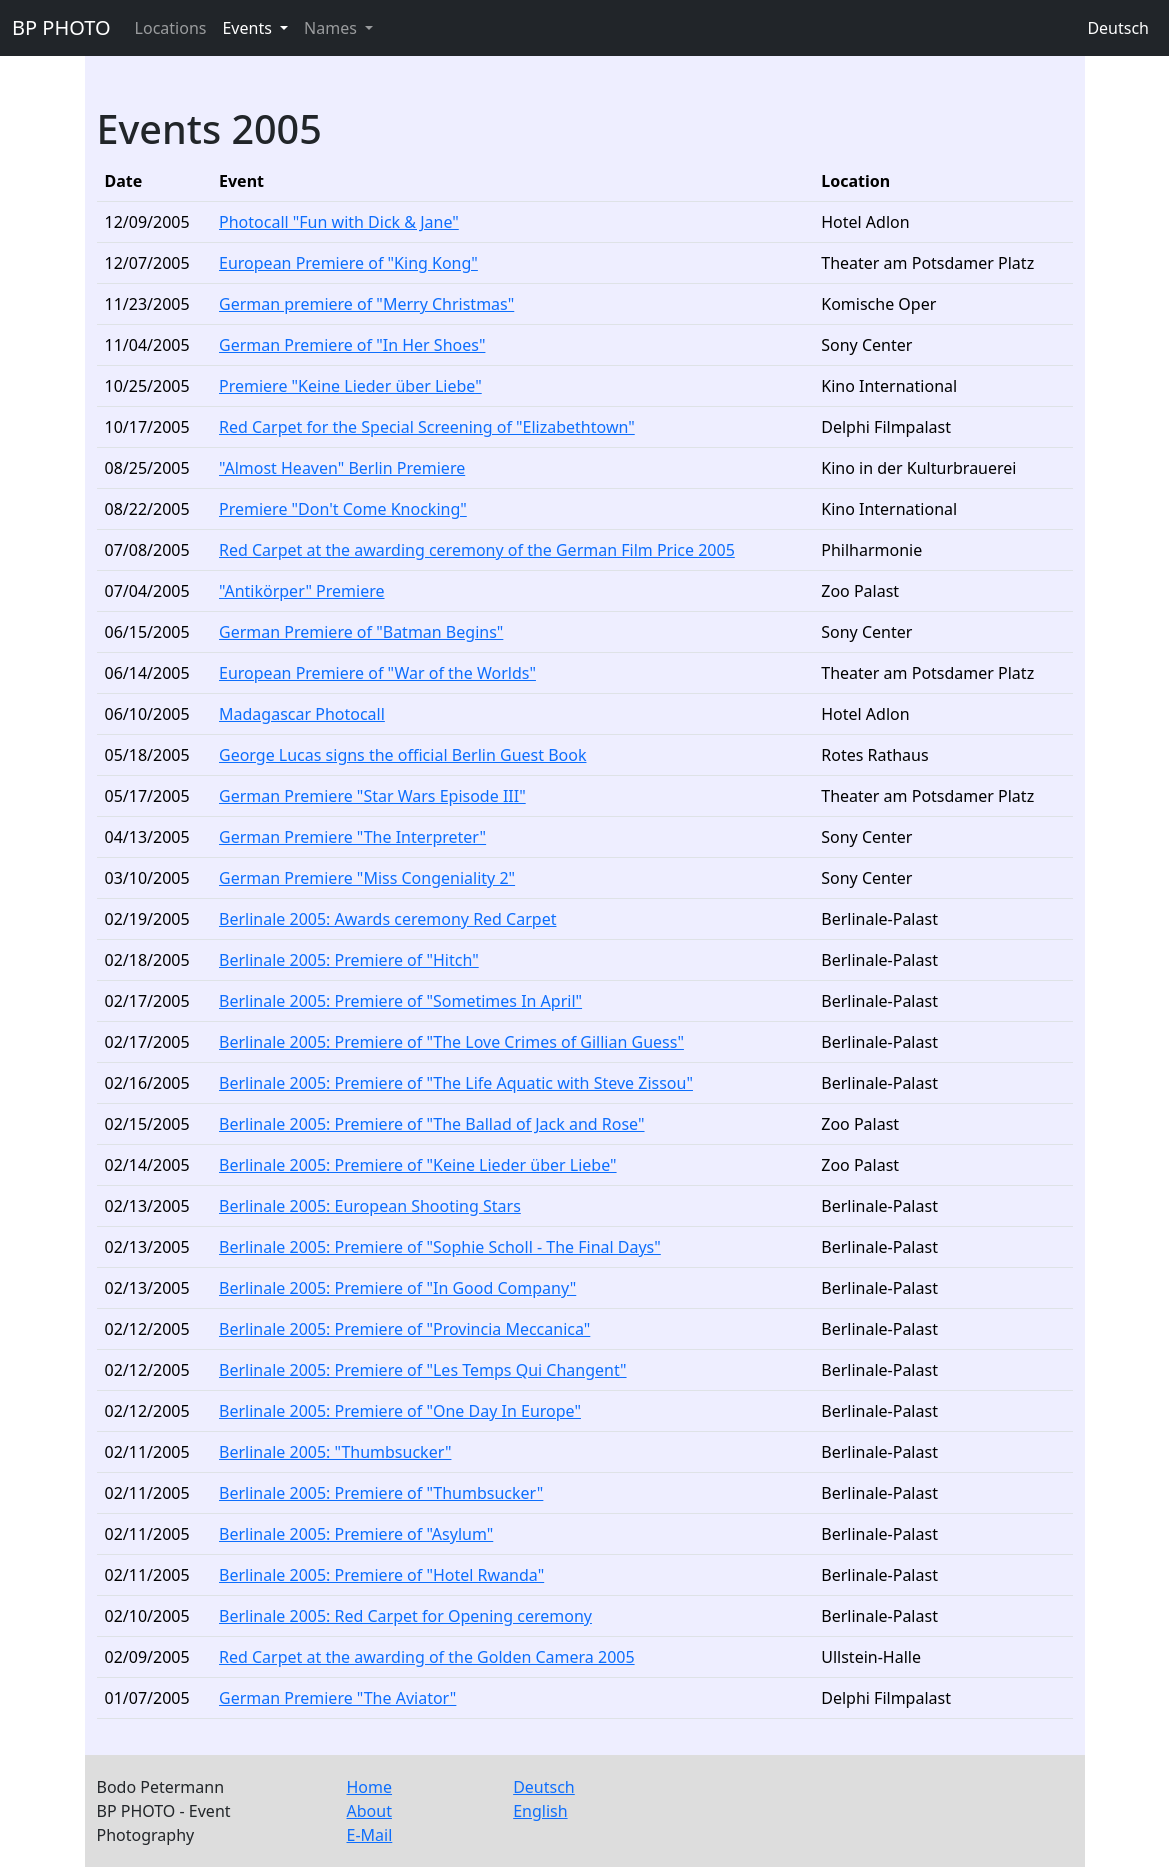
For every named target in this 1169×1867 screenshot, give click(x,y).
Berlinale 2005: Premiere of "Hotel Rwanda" (381, 1575)
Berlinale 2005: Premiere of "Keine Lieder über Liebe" (418, 1165)
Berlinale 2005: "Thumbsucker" (335, 1452)
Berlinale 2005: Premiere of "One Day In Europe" (400, 1411)
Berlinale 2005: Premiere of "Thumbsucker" (381, 1493)
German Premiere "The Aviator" (337, 1698)
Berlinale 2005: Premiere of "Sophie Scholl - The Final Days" (440, 1247)
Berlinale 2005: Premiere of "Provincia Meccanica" (404, 1329)
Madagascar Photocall (302, 714)
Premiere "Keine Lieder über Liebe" (350, 386)
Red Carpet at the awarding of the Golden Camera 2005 (427, 1657)
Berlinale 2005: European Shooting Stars (370, 1206)
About (369, 1811)
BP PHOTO (61, 27)
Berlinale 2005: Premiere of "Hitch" (349, 960)
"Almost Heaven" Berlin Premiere (342, 468)
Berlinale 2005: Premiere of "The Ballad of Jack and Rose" (432, 1124)
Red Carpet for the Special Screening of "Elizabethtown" (427, 427)
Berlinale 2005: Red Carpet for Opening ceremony (405, 1616)
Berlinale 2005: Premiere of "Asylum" (356, 1534)
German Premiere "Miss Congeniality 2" (367, 878)
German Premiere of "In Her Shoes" (352, 345)
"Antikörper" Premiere (301, 591)
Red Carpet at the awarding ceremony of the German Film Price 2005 (477, 550)
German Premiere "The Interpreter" (352, 837)
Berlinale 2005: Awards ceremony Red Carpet (387, 919)
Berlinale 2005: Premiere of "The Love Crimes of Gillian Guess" (451, 1042)
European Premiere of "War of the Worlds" (377, 673)
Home (370, 1787)
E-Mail (370, 1835)
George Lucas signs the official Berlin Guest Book (402, 755)
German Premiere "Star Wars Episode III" (372, 796)
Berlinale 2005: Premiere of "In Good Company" (397, 1288)
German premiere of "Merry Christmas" (366, 304)
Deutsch (1118, 28)
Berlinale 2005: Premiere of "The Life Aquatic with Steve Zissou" (456, 1083)
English (540, 1811)
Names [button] (332, 28)
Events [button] (249, 28)
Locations (171, 28)
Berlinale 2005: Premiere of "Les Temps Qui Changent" (423, 1370)
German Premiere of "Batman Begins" (361, 632)
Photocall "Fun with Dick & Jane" (339, 222)
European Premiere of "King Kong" (348, 263)
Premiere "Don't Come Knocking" (343, 509)
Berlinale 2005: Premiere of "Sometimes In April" (400, 1001)
